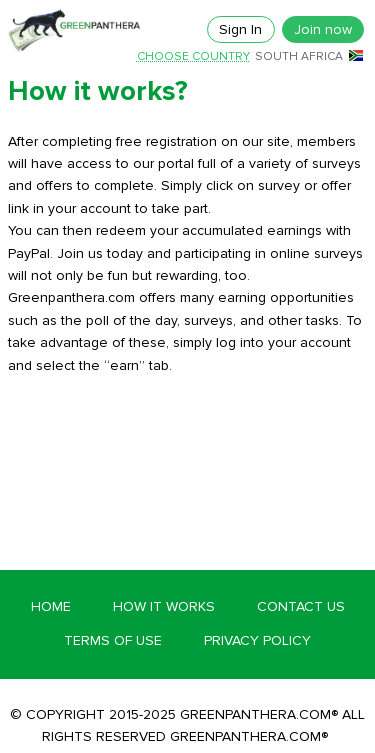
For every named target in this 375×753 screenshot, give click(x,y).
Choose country (193, 57)
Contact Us (301, 606)
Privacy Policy (257, 640)
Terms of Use (113, 640)
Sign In (240, 29)
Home (51, 606)
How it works (164, 606)
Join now (323, 29)
